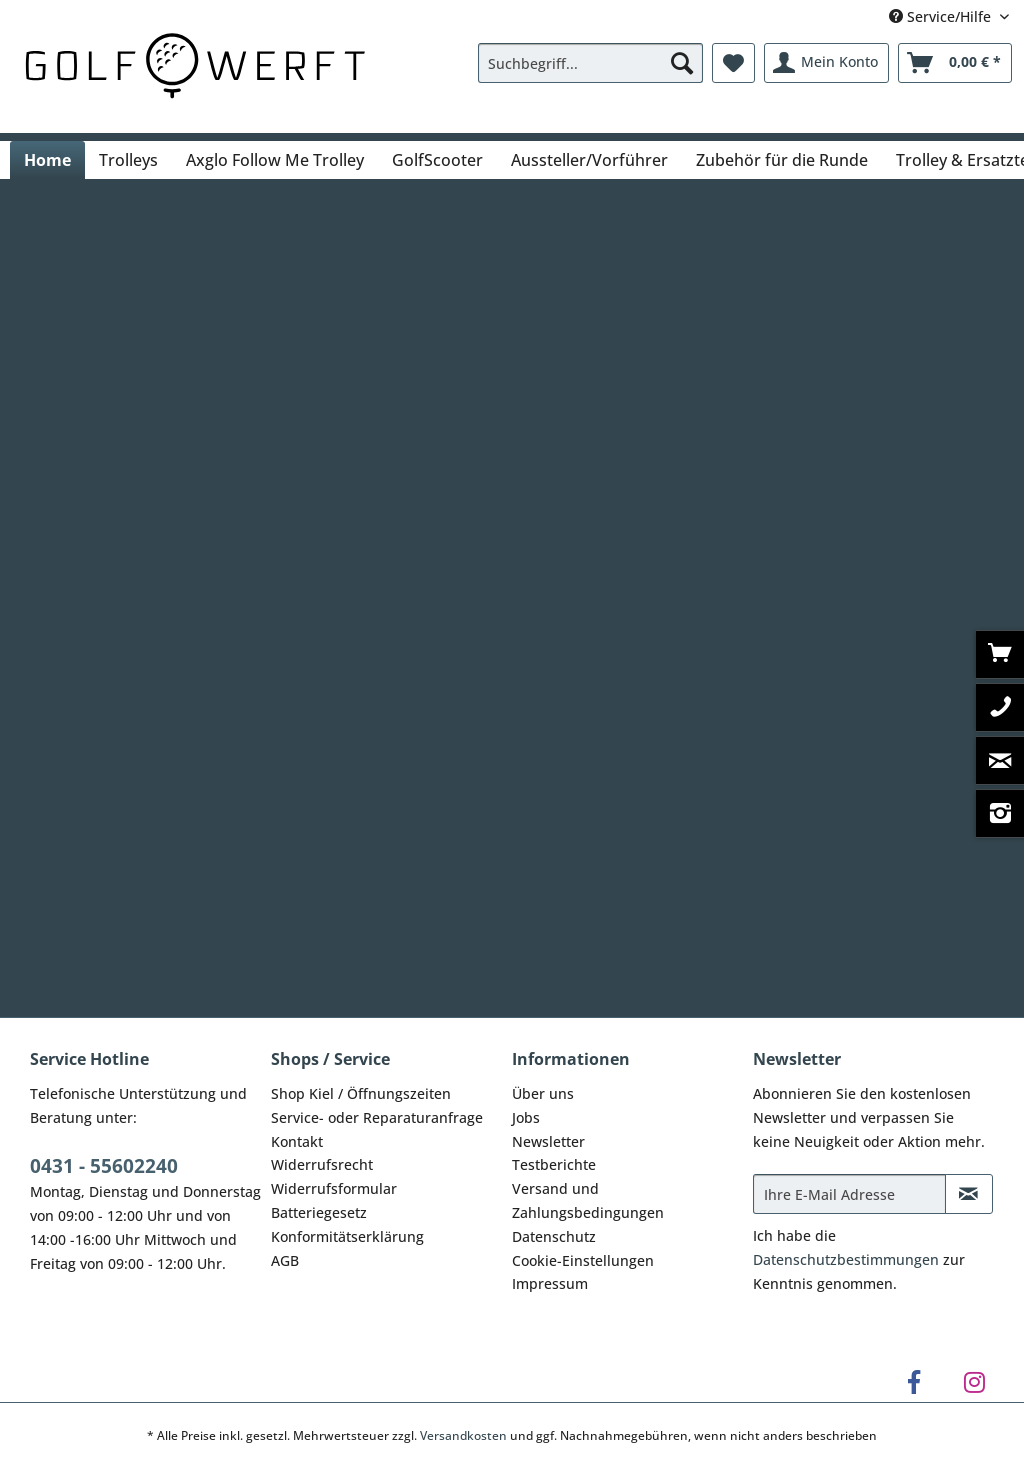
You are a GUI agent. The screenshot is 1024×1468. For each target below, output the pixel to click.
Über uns (543, 1093)
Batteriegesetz (319, 1212)
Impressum (550, 1283)
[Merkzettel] (733, 63)
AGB (285, 1260)
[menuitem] (590, 72)
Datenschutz (554, 1236)
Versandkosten (463, 1435)
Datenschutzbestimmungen (846, 1259)
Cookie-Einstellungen (583, 1260)
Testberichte (554, 1164)
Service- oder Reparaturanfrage (377, 1117)
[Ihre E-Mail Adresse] (849, 1194)
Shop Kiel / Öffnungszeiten (361, 1093)
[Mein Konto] (826, 63)
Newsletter (548, 1141)
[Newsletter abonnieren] (969, 1194)
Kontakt (297, 1141)
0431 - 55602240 (104, 1166)
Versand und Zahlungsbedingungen (588, 1200)
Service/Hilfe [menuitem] (942, 16)
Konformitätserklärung (347, 1236)
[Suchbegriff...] (590, 63)
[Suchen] (682, 63)
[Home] (47, 160)
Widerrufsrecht (322, 1164)
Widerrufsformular (334, 1188)
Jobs (526, 1117)
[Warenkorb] (955, 63)
